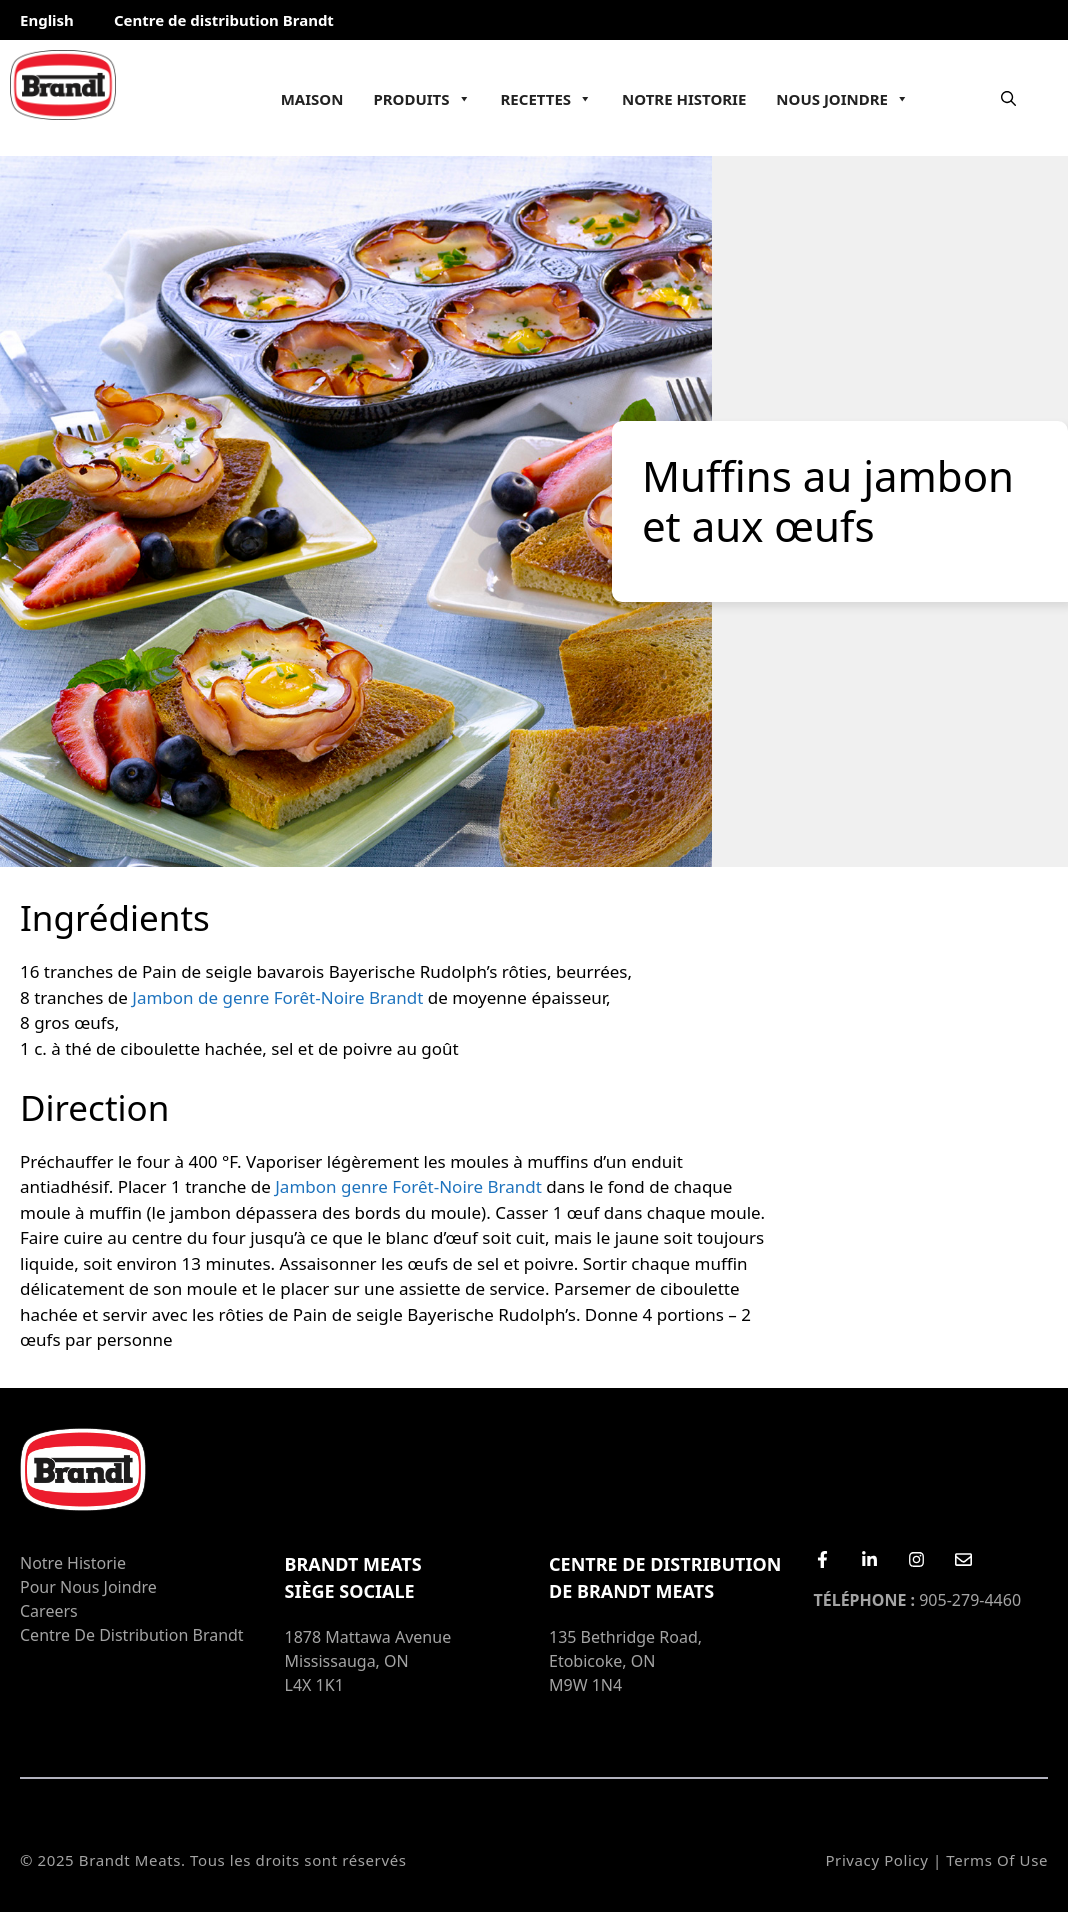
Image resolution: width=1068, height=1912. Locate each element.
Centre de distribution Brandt (224, 20)
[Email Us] (963, 1559)
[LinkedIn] (869, 1559)
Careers (49, 1611)
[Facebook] (822, 1559)
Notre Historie (684, 99)
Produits (421, 99)
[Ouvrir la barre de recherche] (1008, 98)
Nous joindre (842, 99)
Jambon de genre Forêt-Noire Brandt (277, 997)
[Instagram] (916, 1559)
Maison (312, 99)
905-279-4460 (918, 1600)
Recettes (547, 99)
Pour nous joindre (88, 1587)
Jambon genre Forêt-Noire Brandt (408, 1186)
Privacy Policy (876, 1860)
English (47, 20)
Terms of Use (997, 1860)
